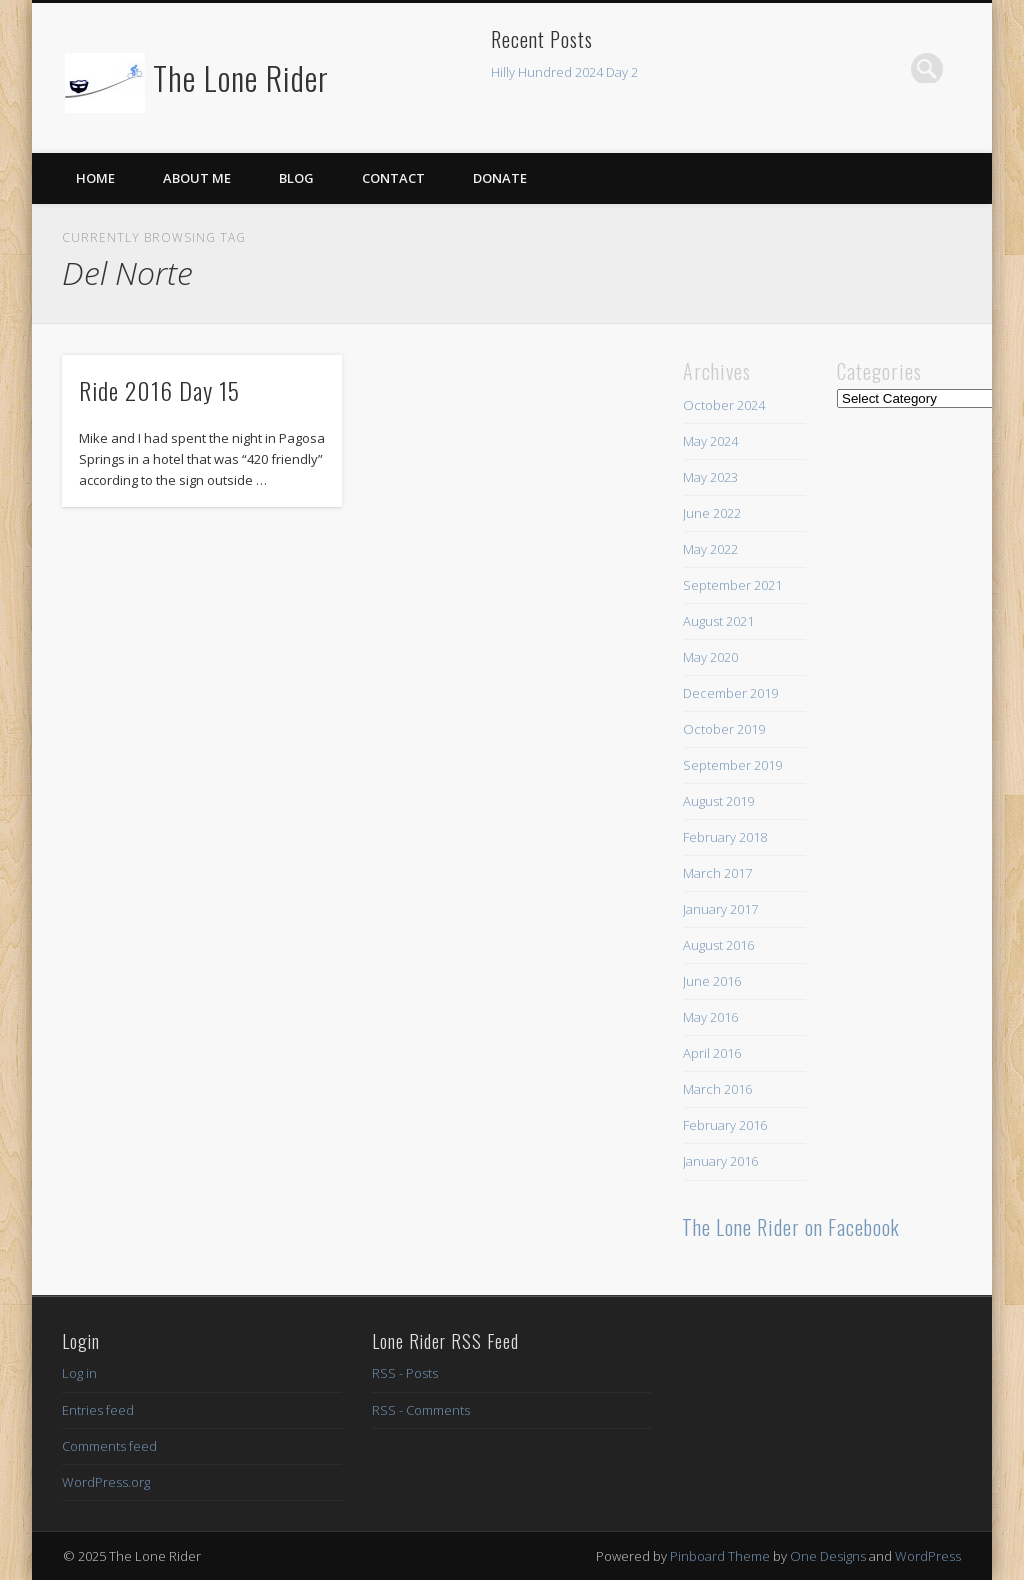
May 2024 (710, 441)
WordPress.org (106, 1482)
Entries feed (98, 1410)
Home (95, 178)
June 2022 (712, 513)
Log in (79, 1373)
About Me (197, 178)
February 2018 (725, 837)
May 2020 (710, 657)
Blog (296, 178)
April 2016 (712, 1053)
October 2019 (724, 729)
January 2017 (720, 909)
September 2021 (732, 585)
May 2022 (710, 549)
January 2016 (720, 1161)
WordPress (928, 1556)
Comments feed (109, 1446)
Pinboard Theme (720, 1556)
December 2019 (730, 693)
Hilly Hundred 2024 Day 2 (564, 72)
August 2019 (718, 801)
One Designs (828, 1556)
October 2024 (724, 405)
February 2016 (725, 1125)
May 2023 (710, 477)
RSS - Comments (421, 1410)
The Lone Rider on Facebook (791, 1227)
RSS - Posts (405, 1373)
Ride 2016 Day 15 (159, 390)
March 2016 (717, 1089)
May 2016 (710, 1017)
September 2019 (732, 765)
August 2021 (718, 621)
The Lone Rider (241, 77)
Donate (500, 178)
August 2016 (718, 945)
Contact (393, 178)
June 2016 (712, 981)
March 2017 (717, 873)
